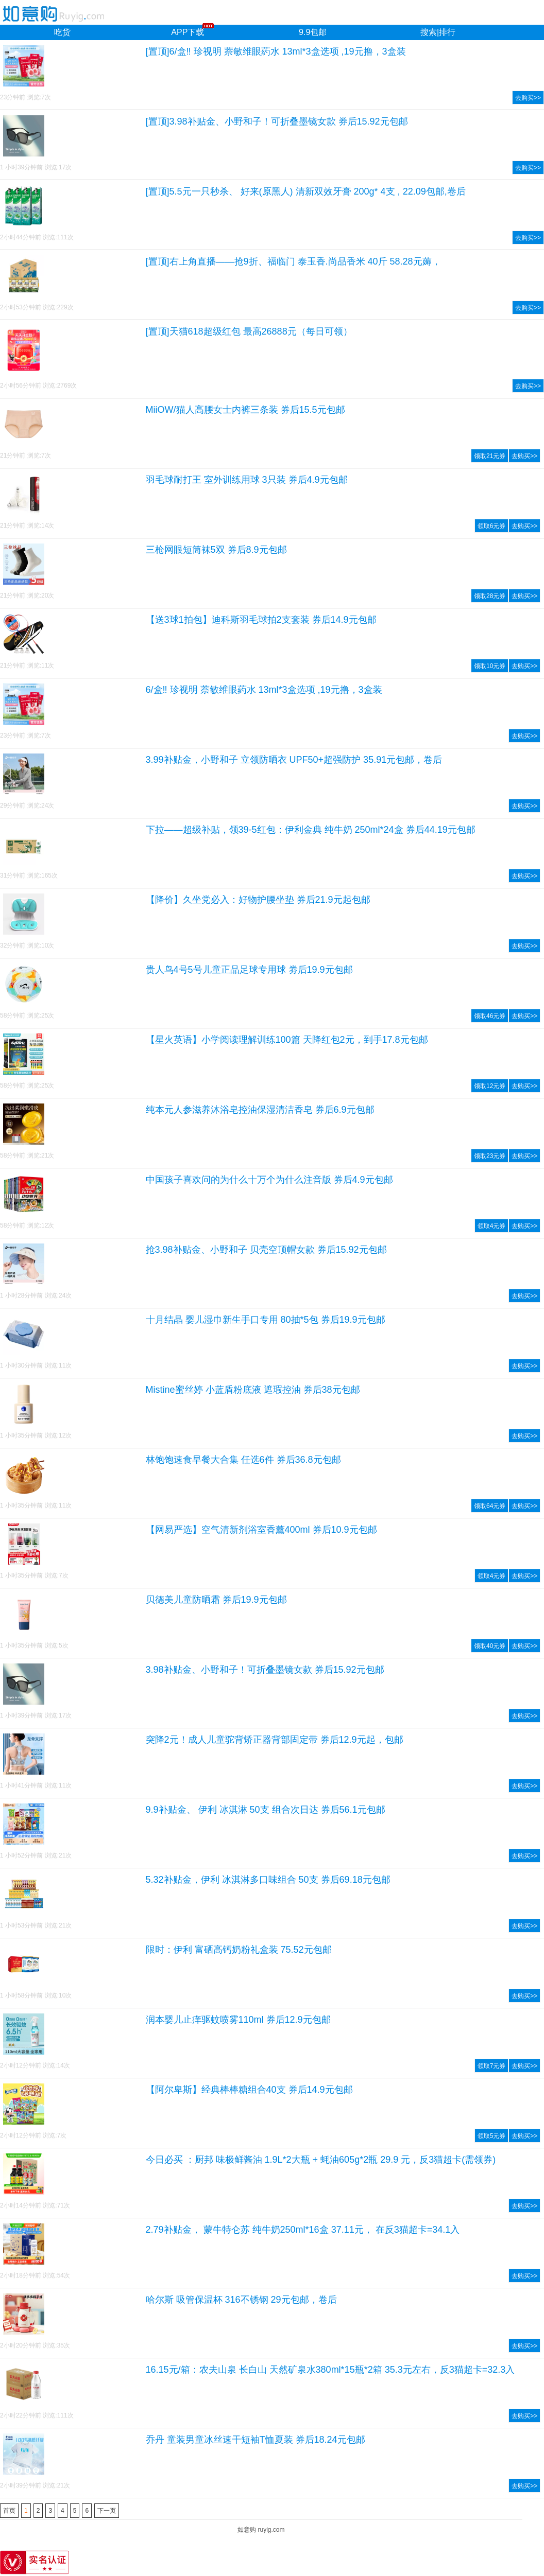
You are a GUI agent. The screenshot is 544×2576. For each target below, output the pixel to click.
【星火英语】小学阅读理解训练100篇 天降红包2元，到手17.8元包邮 (287, 1040)
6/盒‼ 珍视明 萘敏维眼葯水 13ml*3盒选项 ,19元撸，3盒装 (264, 690)
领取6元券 (492, 526)
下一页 (106, 2510)
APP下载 (187, 32)
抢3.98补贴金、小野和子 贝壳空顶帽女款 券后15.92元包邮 (266, 1250)
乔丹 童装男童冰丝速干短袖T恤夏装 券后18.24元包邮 (255, 2439)
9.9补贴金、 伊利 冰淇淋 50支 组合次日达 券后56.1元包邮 (265, 1809)
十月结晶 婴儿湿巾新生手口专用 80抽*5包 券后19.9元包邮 (265, 1320)
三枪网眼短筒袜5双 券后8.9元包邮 (216, 550)
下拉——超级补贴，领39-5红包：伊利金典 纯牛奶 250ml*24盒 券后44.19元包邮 (310, 830)
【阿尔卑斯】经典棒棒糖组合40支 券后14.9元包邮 (249, 2089)
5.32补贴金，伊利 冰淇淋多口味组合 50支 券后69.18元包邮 (268, 1879)
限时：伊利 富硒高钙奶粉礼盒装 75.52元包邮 (239, 1949)
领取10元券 (489, 666)
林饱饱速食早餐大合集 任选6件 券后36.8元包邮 (243, 1460)
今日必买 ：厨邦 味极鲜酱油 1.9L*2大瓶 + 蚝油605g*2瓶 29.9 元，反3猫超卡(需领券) (321, 2159)
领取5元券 (492, 2136)
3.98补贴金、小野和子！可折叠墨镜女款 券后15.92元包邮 (265, 1669)
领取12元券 (489, 1086)
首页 (9, 2510)
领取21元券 (489, 456)
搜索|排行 (437, 32)
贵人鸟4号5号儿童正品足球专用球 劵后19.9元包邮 (249, 970)
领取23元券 (489, 1156)
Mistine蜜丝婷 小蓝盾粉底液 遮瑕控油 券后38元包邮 (253, 1390)
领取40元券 (489, 1646)
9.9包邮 (313, 32)
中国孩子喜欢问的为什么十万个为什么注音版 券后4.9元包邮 (269, 1180)
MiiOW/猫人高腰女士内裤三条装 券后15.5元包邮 (245, 410)
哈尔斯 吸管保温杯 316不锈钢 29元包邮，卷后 (241, 2299)
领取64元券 (489, 1506)
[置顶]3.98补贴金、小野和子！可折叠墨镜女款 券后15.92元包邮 (277, 121)
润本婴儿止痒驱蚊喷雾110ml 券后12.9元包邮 (238, 2019)
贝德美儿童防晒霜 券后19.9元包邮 (216, 1599)
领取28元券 (489, 596)
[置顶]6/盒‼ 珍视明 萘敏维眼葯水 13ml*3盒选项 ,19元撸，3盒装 (276, 51)
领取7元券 (492, 2066)
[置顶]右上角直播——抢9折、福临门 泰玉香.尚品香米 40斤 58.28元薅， (293, 261)
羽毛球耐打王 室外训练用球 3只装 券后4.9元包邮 (247, 480)
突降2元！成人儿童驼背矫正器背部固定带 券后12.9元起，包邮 (274, 1739)
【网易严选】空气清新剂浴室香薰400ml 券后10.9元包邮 (261, 1529)
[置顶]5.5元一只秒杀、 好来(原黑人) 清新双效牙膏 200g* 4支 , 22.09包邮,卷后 (306, 191)
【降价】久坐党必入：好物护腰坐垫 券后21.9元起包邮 (258, 900)
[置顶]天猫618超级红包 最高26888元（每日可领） (249, 331)
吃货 (62, 32)
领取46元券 (489, 1016)
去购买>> (528, 97)
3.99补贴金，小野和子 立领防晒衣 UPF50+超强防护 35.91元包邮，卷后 (294, 760)
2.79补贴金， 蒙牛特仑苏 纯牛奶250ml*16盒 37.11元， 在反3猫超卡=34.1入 (303, 2229)
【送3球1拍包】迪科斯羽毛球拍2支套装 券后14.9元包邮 (261, 620)
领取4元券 (492, 1226)
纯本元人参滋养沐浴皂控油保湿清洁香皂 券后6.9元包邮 (260, 1110)
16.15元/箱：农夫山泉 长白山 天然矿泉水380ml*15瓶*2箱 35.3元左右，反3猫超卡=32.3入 (330, 2369)
